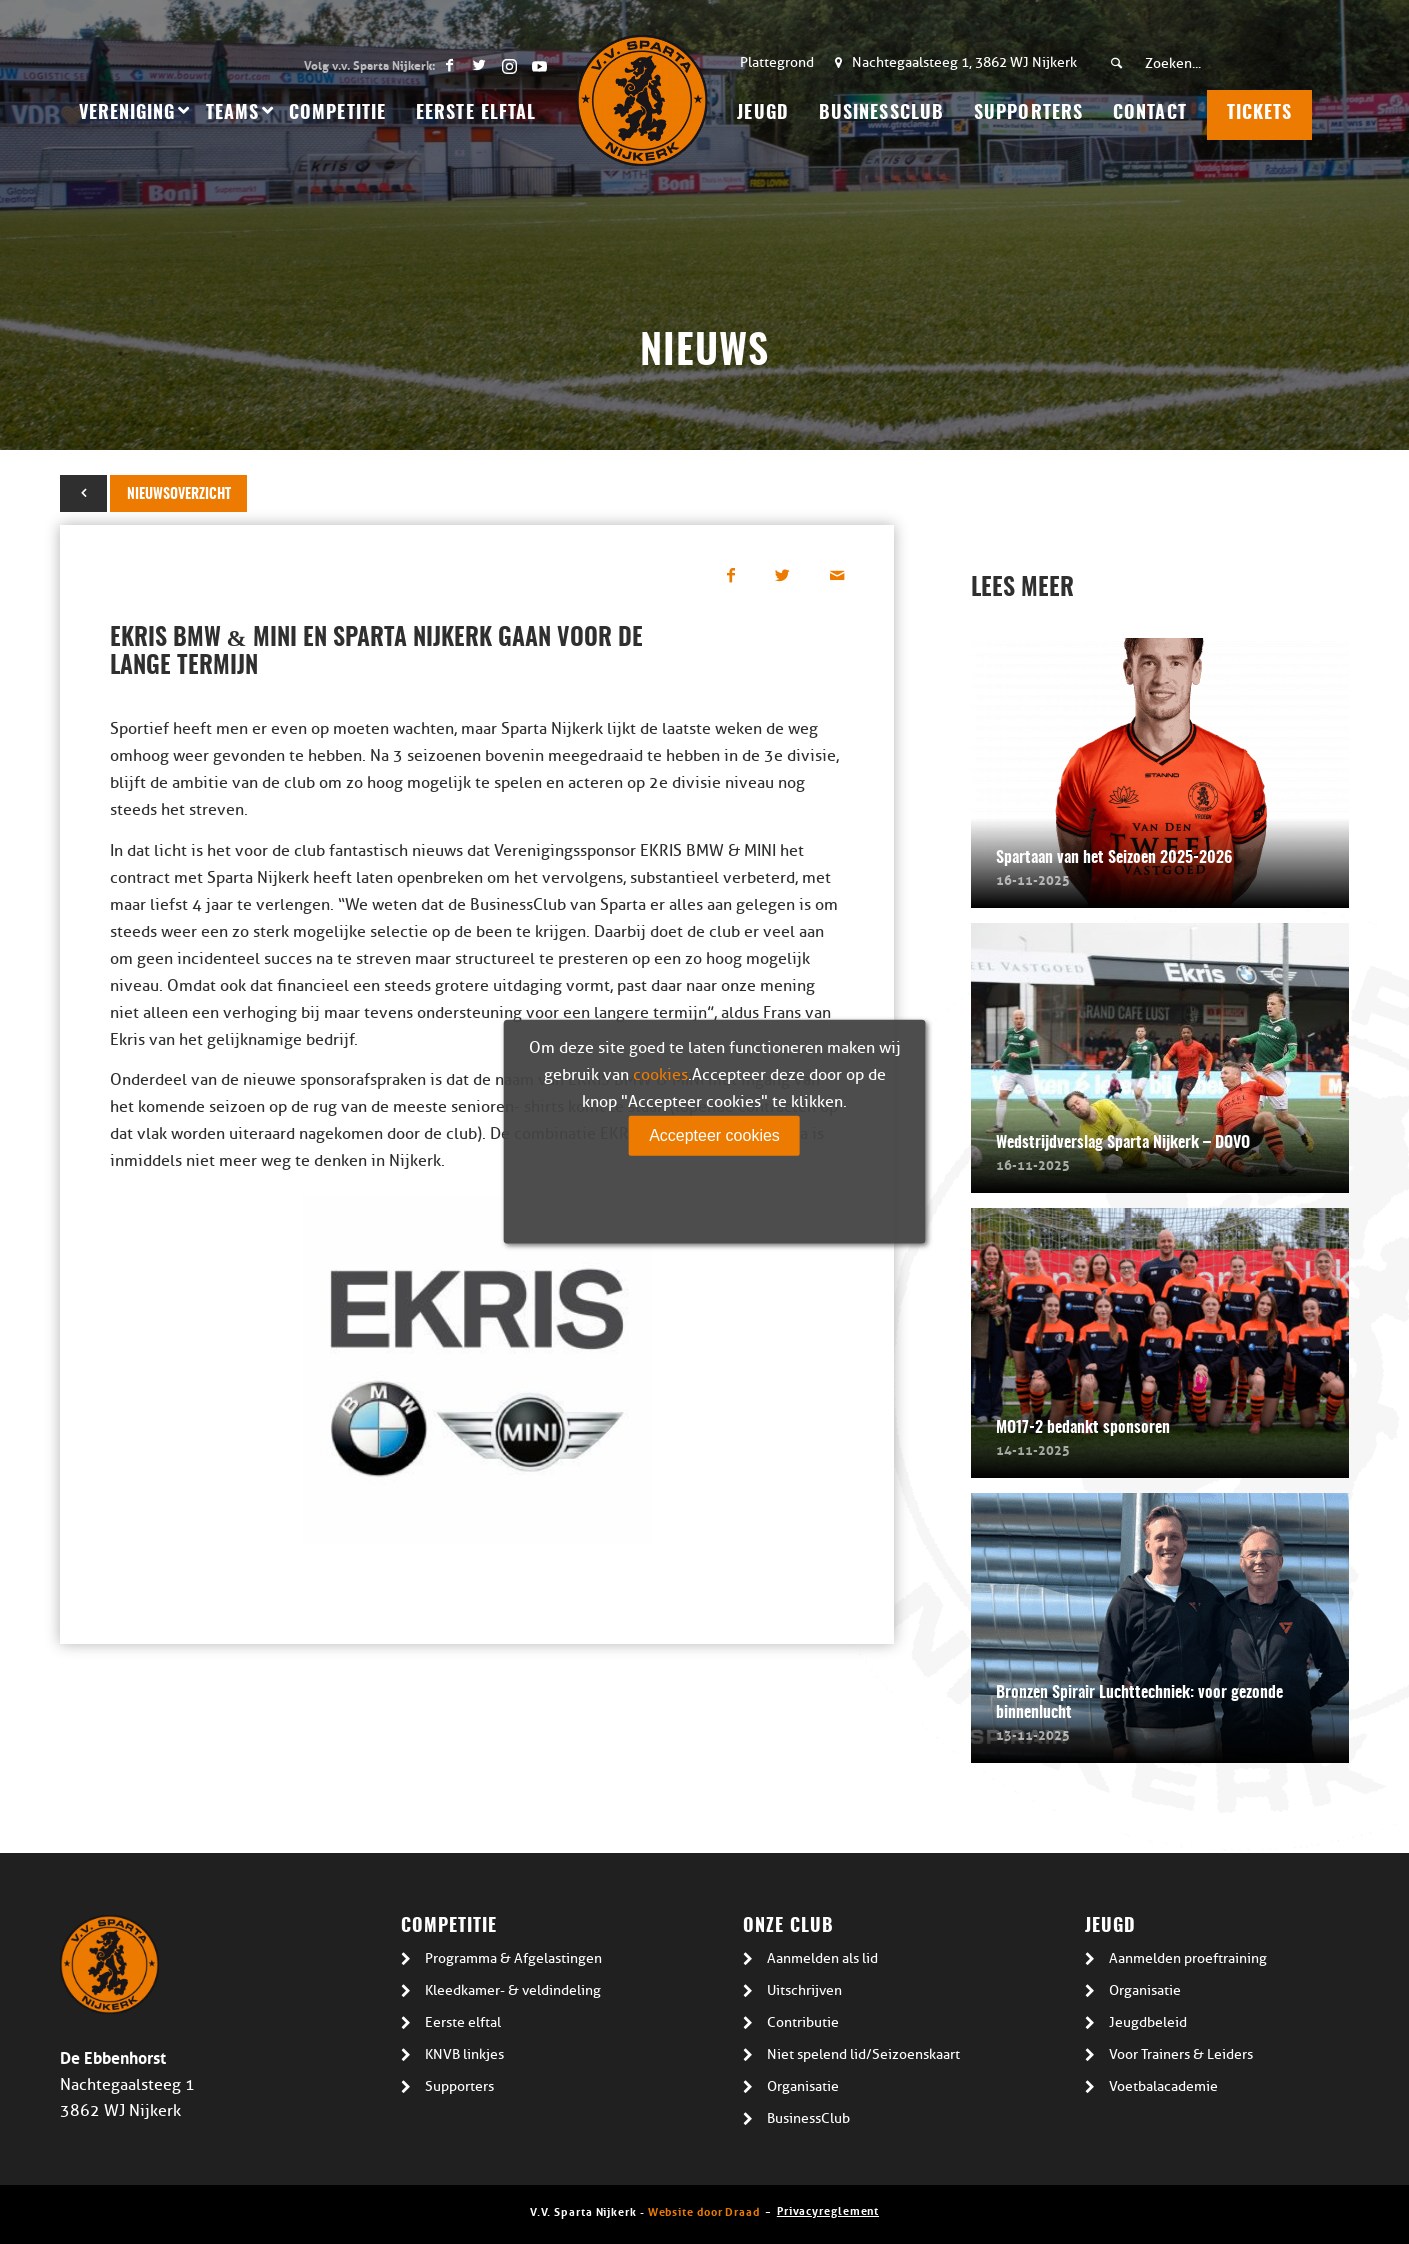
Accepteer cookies (714, 1135)
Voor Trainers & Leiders (1181, 2054)
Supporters (459, 2086)
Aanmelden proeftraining (1188, 1958)
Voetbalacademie (1163, 2086)
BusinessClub (808, 2118)
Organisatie (803, 2086)
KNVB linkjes (464, 2054)
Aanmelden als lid (822, 1958)
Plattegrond (777, 62)
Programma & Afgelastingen (513, 1958)
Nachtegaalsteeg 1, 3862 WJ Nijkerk (964, 62)
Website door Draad (704, 2210)
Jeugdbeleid (1148, 2022)
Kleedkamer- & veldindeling (513, 1990)
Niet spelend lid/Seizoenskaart (863, 2054)
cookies (660, 1075)
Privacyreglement (828, 2209)
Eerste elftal (463, 2022)
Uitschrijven (804, 1990)
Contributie (803, 2022)
